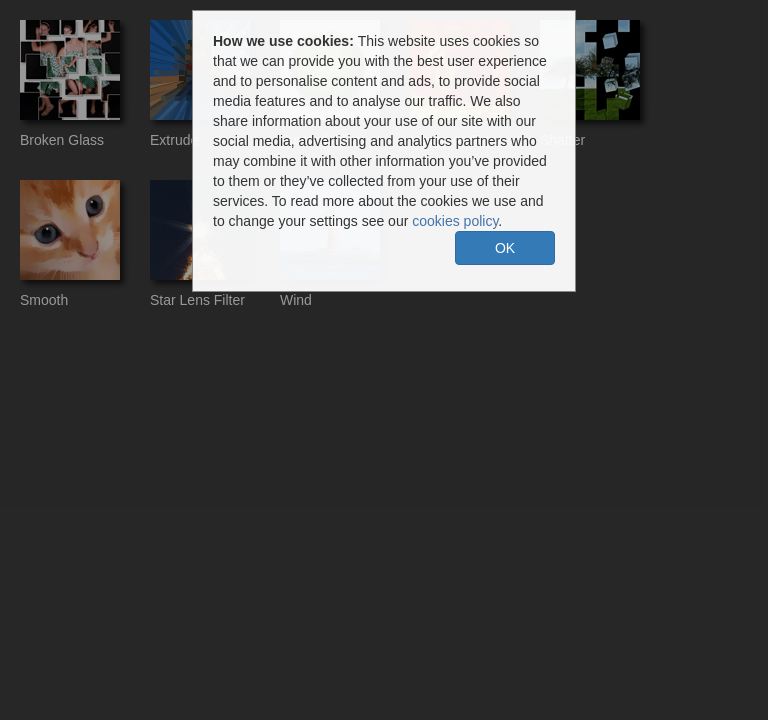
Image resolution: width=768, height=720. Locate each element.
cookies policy (455, 221)
